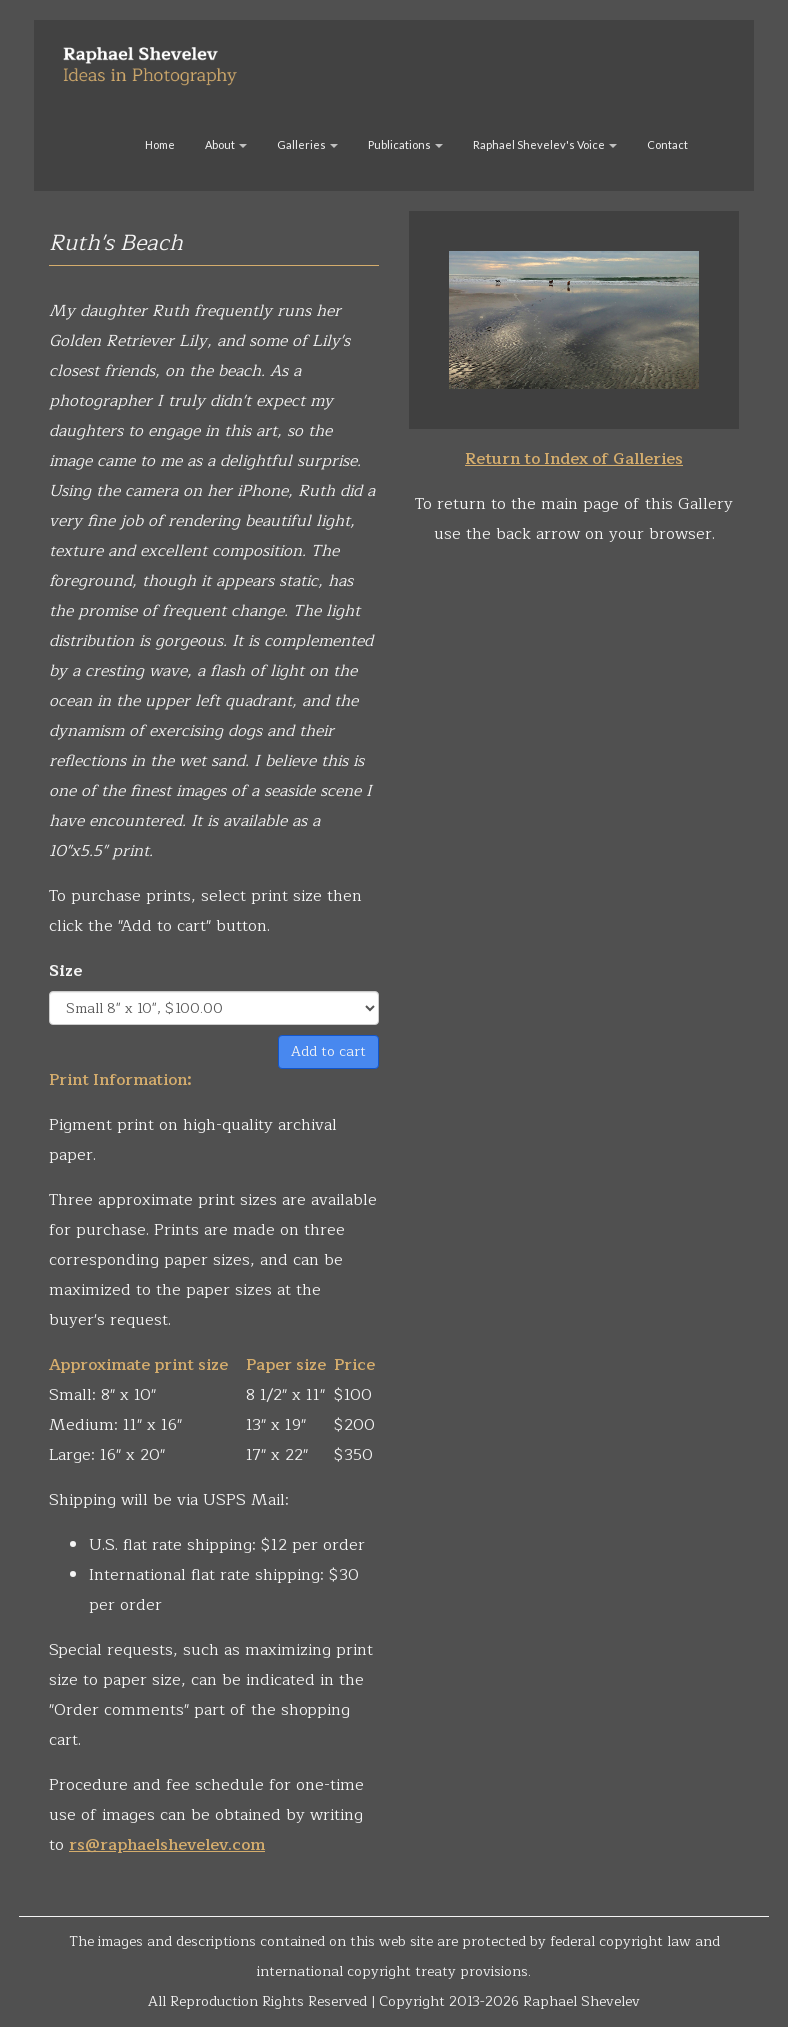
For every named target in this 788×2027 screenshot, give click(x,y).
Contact (667, 144)
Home (160, 144)
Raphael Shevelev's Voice (545, 144)
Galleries (307, 144)
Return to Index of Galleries (574, 459)
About (226, 144)
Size (66, 971)
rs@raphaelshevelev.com (167, 1845)
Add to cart (328, 1051)
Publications (405, 144)
